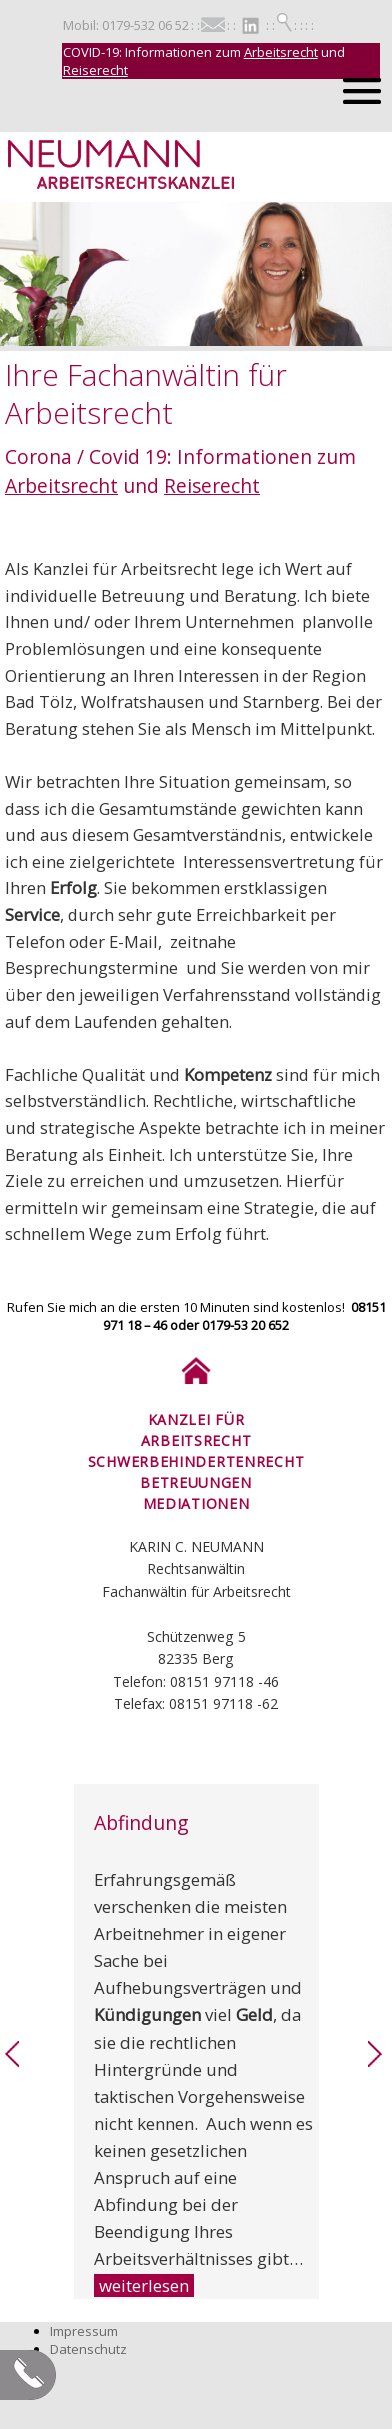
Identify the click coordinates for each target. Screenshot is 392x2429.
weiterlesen (144, 2285)
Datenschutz (88, 2349)
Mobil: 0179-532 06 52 (126, 25)
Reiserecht (95, 70)
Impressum (84, 2331)
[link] (12, 2062)
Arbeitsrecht (281, 52)
